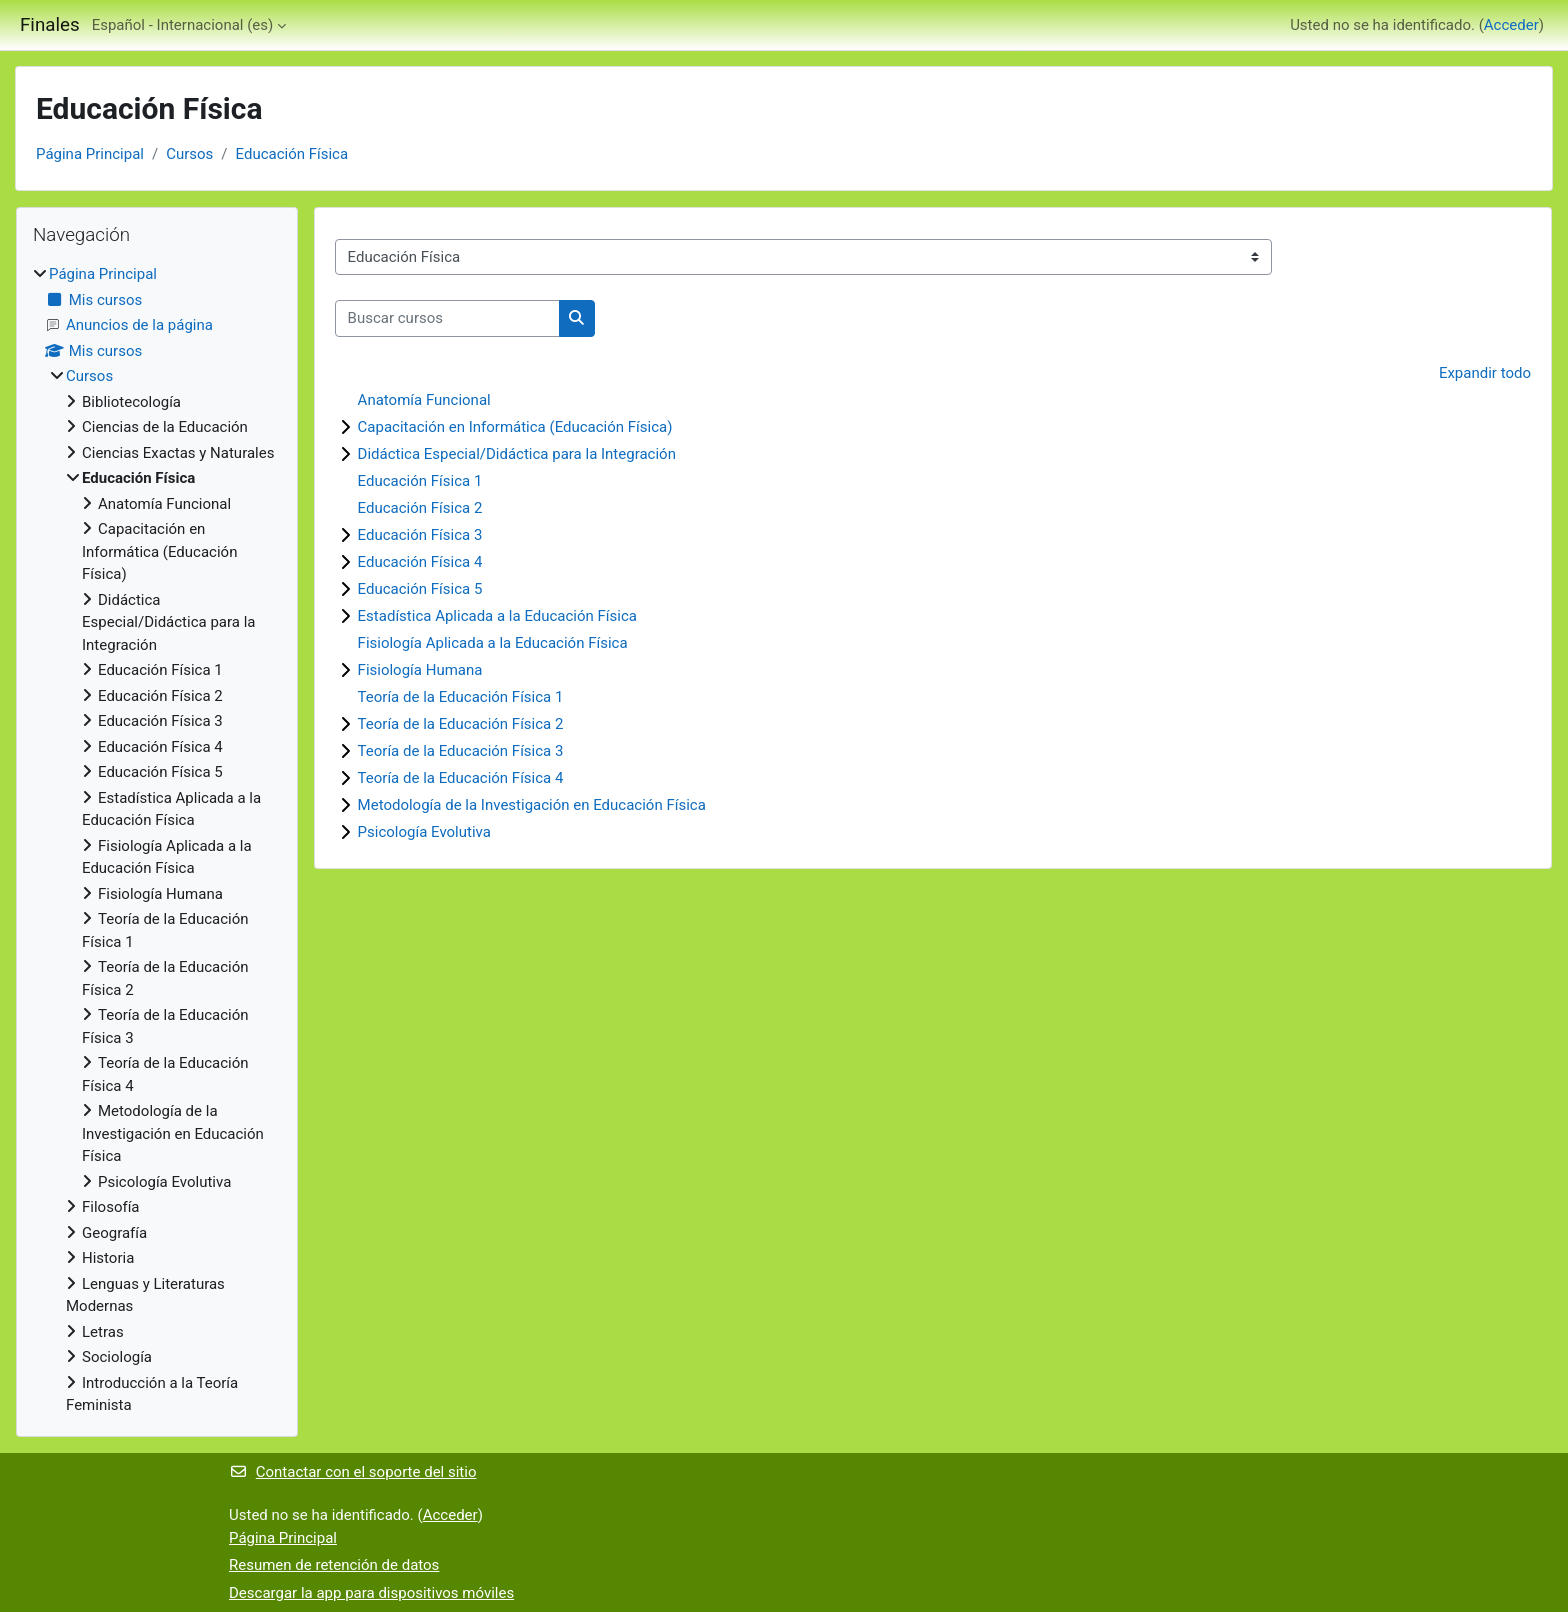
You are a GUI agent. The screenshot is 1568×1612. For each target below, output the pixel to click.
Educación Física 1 (420, 481)
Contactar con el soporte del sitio (352, 1472)
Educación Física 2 (420, 508)
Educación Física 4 (420, 562)
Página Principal (90, 154)
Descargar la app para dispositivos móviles (371, 1593)
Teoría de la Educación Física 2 (461, 724)
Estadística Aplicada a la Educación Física (497, 616)
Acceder (1511, 25)
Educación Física (292, 154)
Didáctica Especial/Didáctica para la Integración (517, 454)
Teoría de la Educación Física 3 (461, 751)
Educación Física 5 (420, 589)
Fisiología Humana (420, 670)
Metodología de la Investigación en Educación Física (532, 805)
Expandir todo (1485, 373)
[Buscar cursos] (447, 318)
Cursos (189, 154)
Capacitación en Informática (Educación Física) (515, 427)
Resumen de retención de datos (334, 1565)
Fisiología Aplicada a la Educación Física (493, 643)
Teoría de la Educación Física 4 (461, 778)
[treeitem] (157, 840)
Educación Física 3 (420, 535)
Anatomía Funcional (424, 400)
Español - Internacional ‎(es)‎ (183, 25)
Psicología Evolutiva (424, 832)
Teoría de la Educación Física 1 (461, 697)
